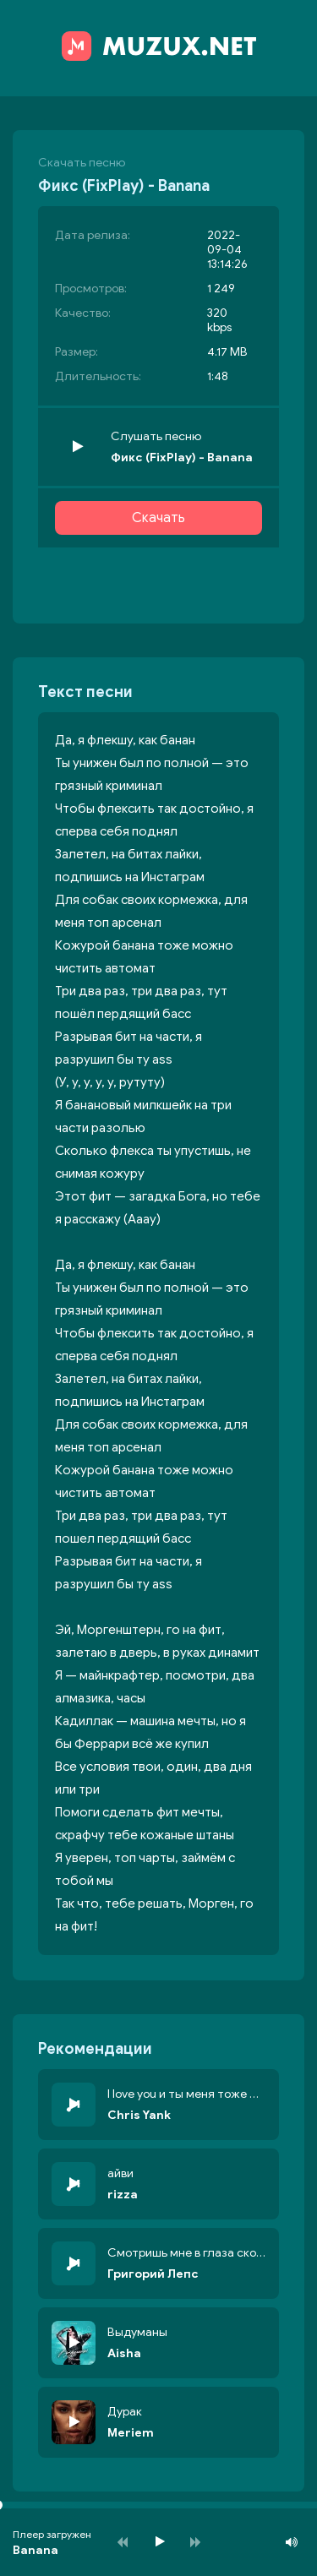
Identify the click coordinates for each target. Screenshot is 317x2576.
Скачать (158, 517)
